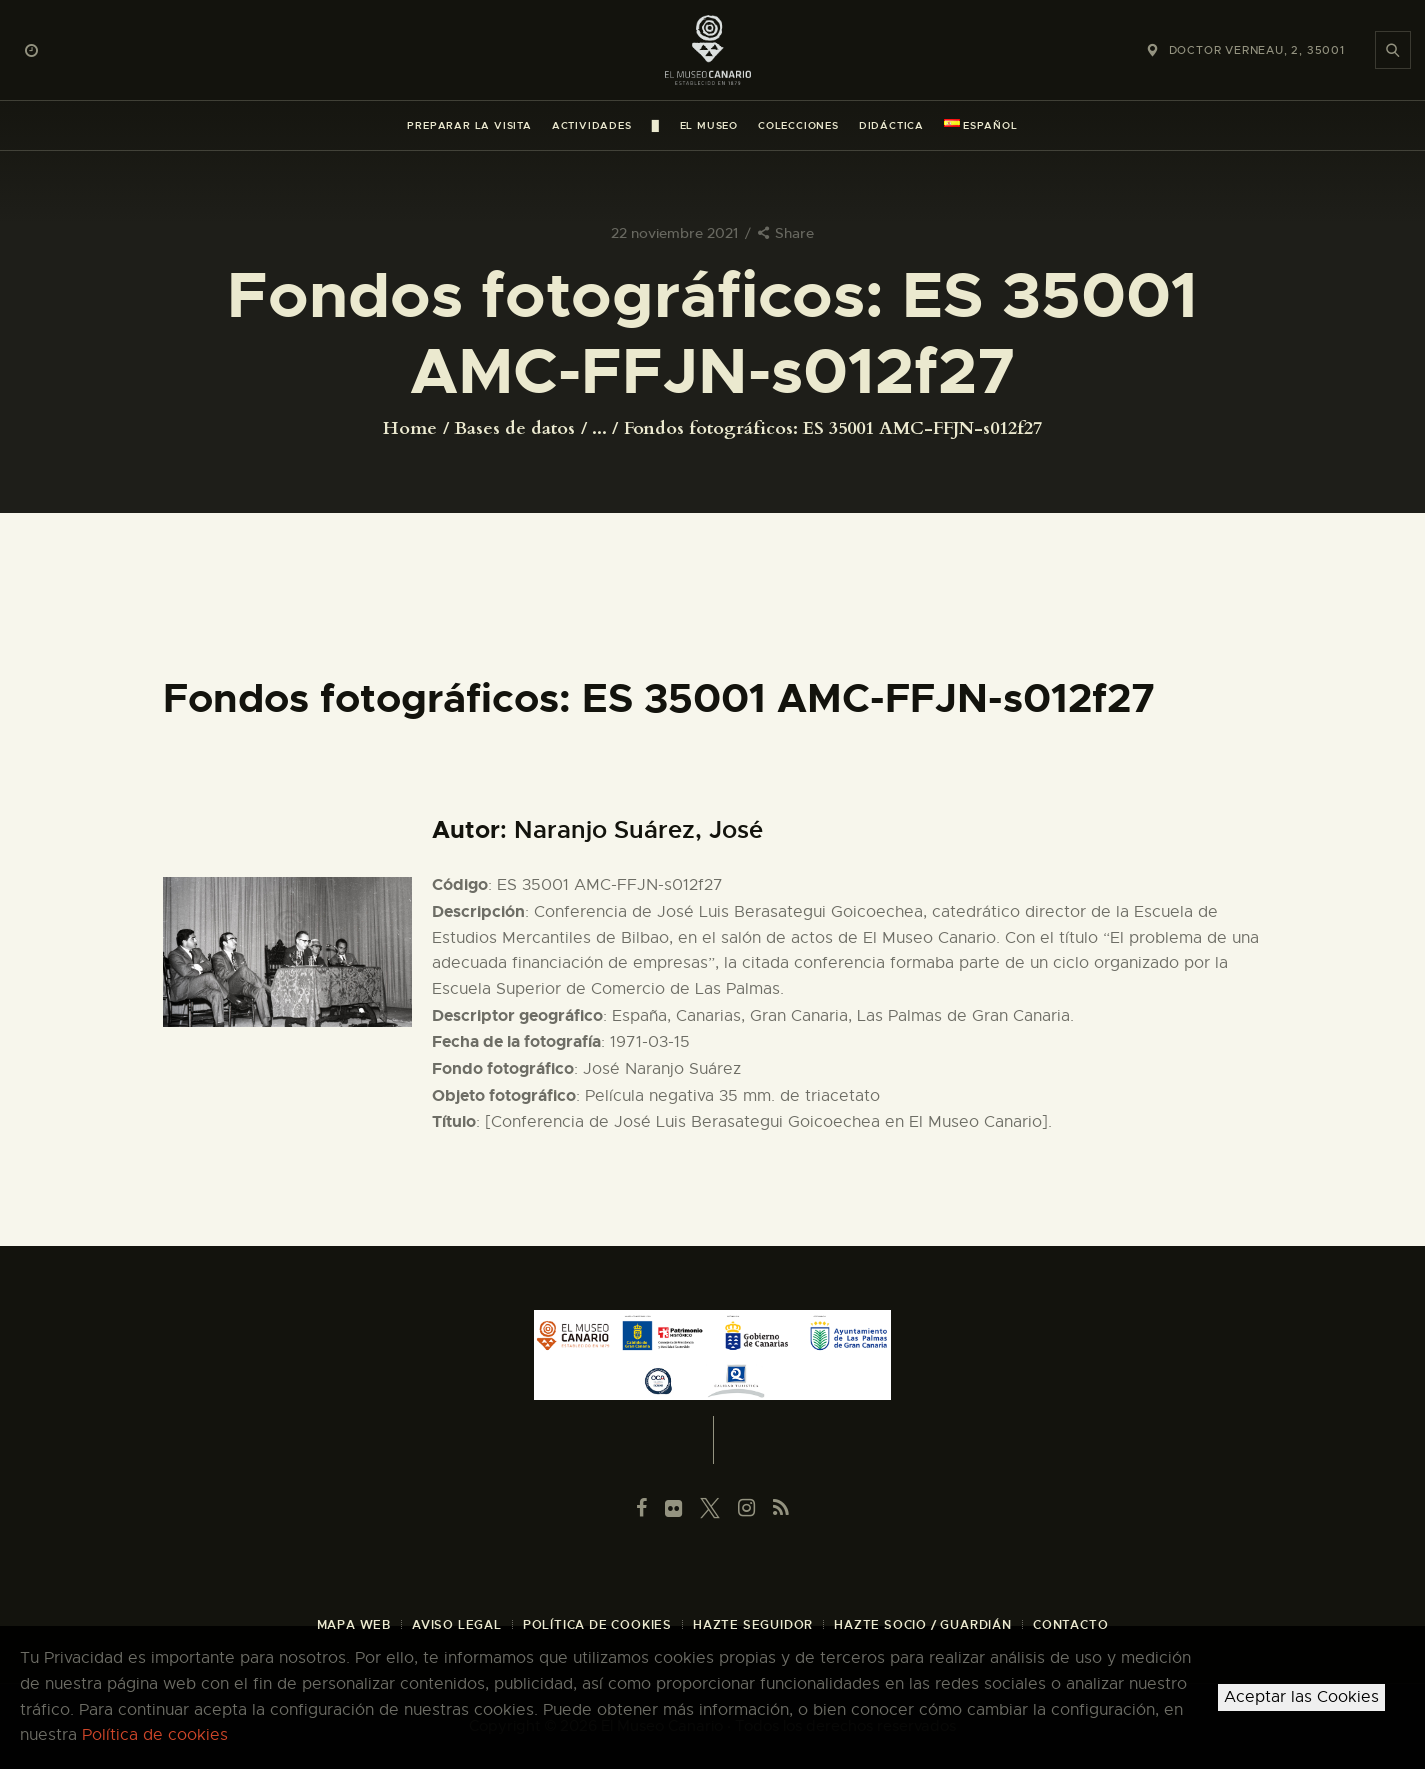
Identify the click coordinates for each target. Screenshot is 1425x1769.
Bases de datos (514, 428)
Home (410, 429)
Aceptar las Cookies (1301, 1697)
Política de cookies (155, 1735)
